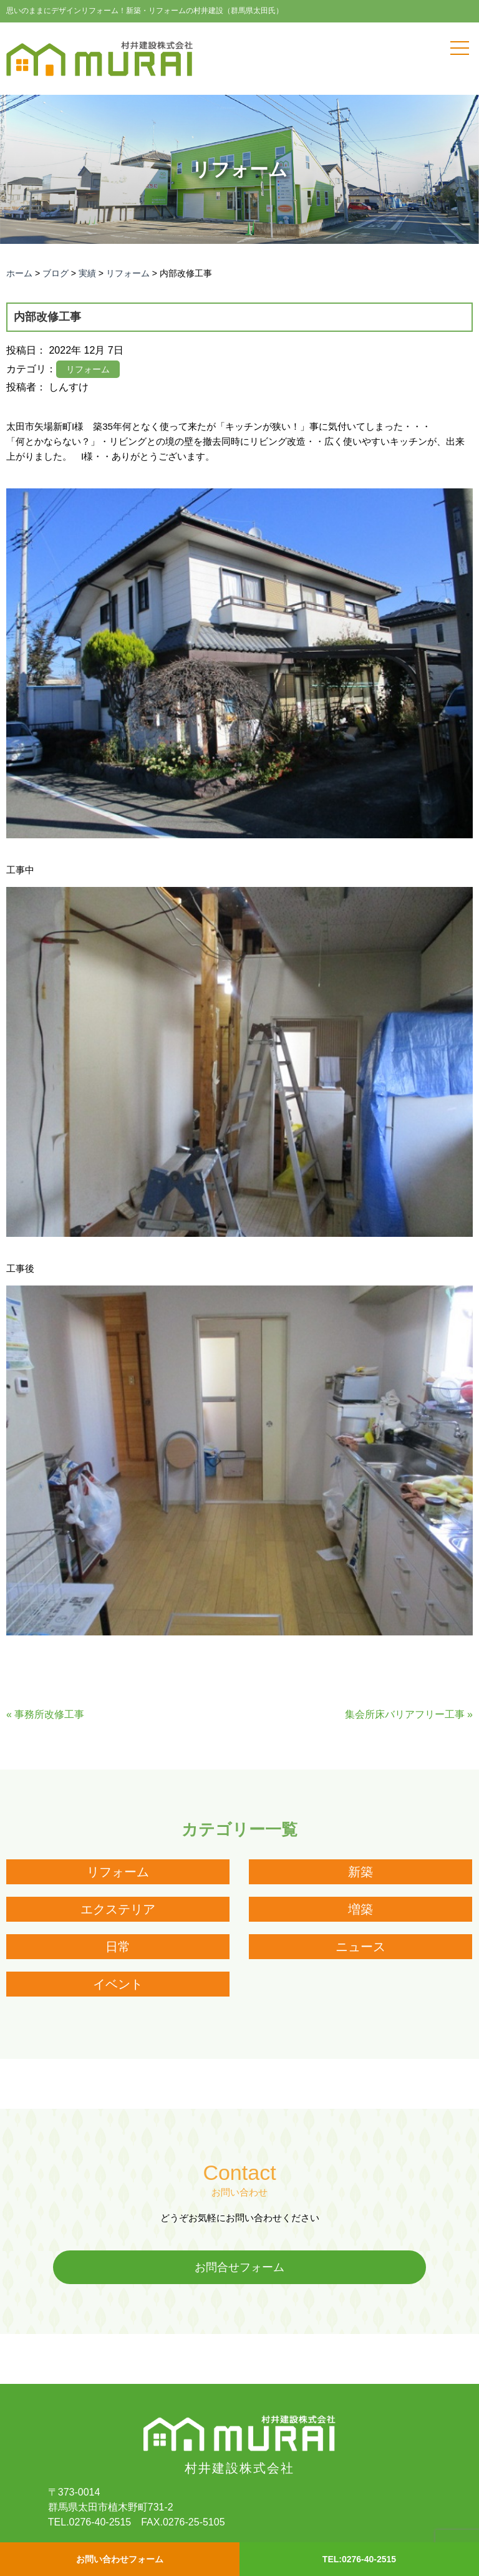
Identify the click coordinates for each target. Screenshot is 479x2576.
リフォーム (118, 1872)
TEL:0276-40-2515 (359, 2559)
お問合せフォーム (239, 2267)
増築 (360, 1909)
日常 (117, 1947)
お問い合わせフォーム (119, 2559)
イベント (118, 1984)
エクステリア (117, 1909)
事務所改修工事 (49, 1714)
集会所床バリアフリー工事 (405, 1714)
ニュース (360, 1947)
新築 (360, 1872)
